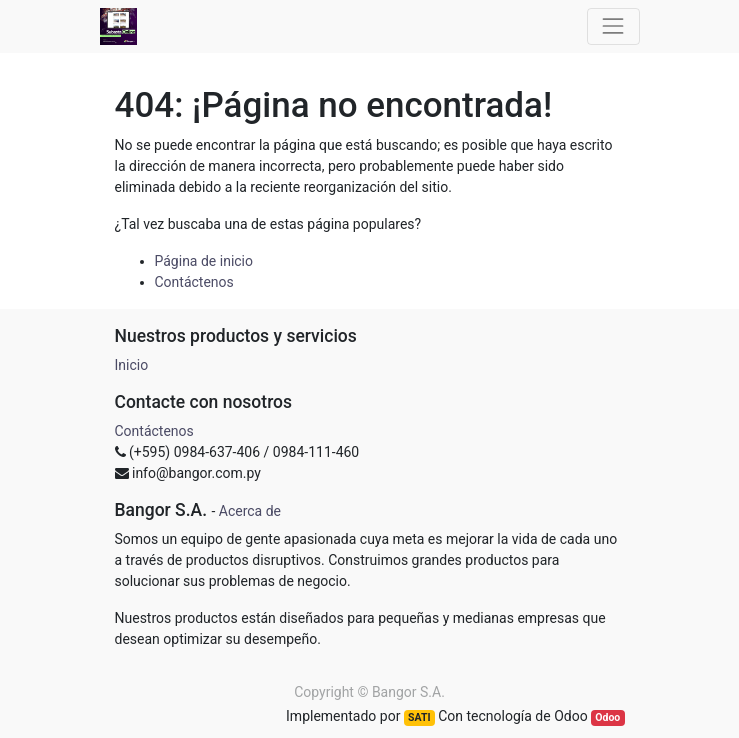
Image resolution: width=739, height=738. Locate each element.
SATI (419, 717)
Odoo (607, 717)
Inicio (132, 365)
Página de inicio (204, 261)
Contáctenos (194, 282)
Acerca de (250, 511)
